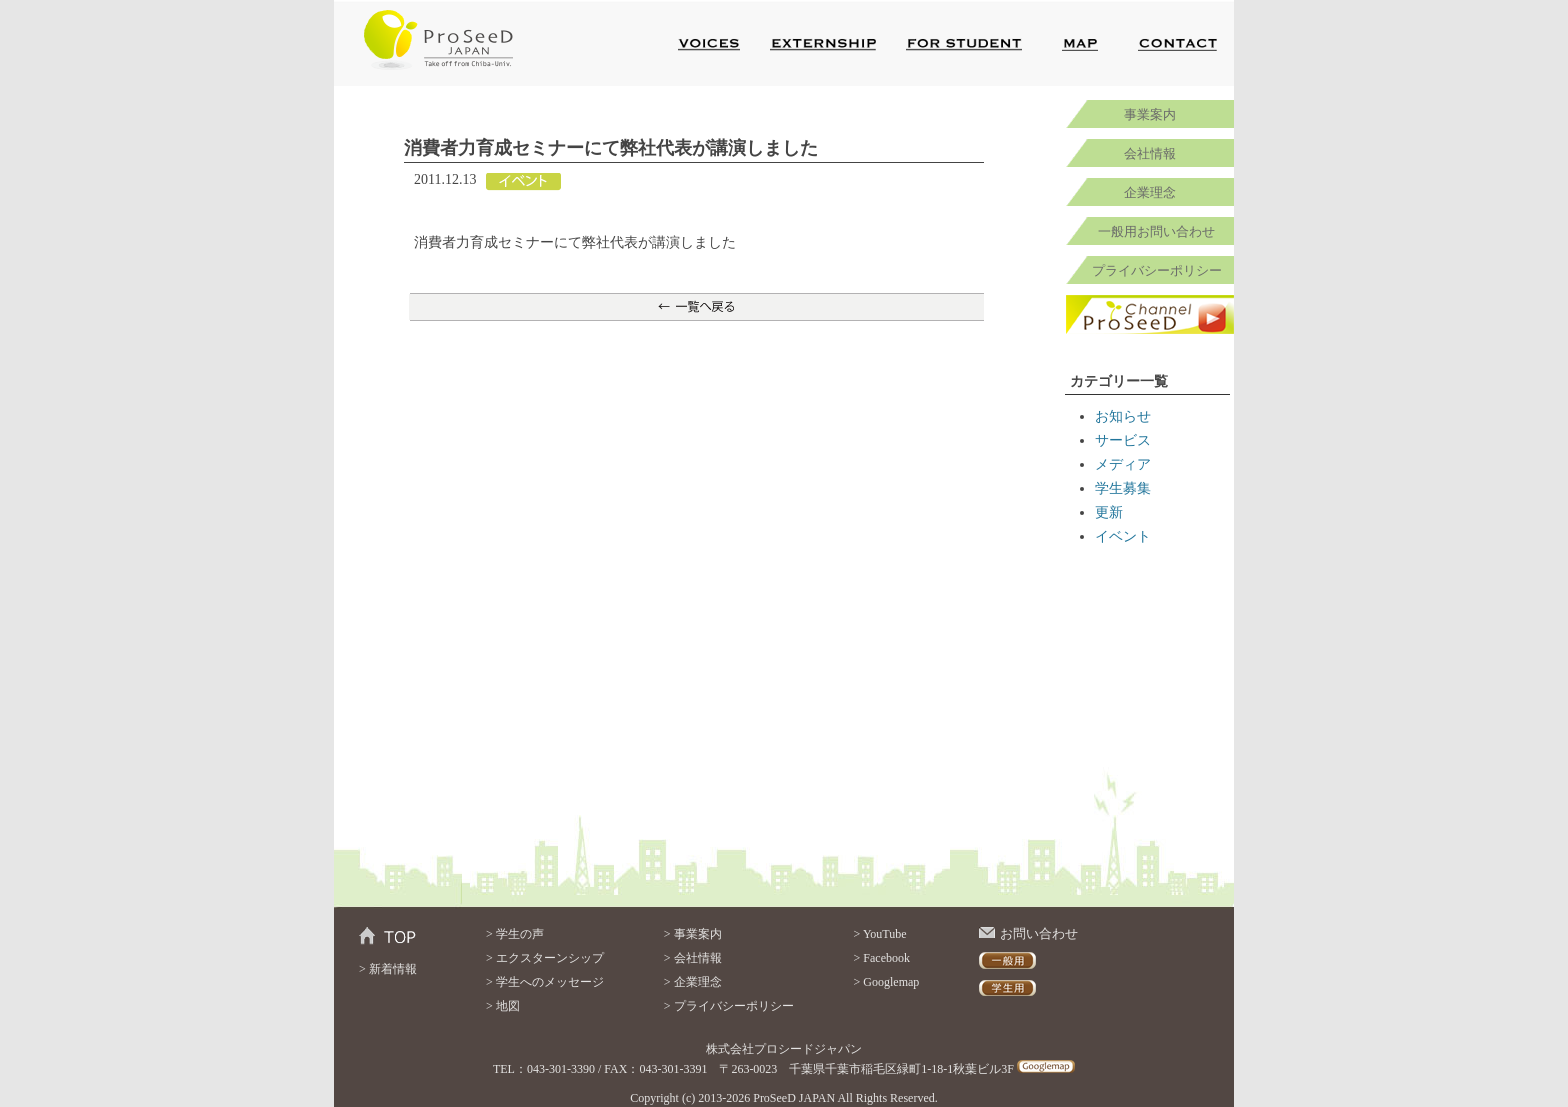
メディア (1123, 464)
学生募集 (1123, 488)
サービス (1123, 440)
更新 (1109, 512)
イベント (1123, 536)
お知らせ (1123, 416)
